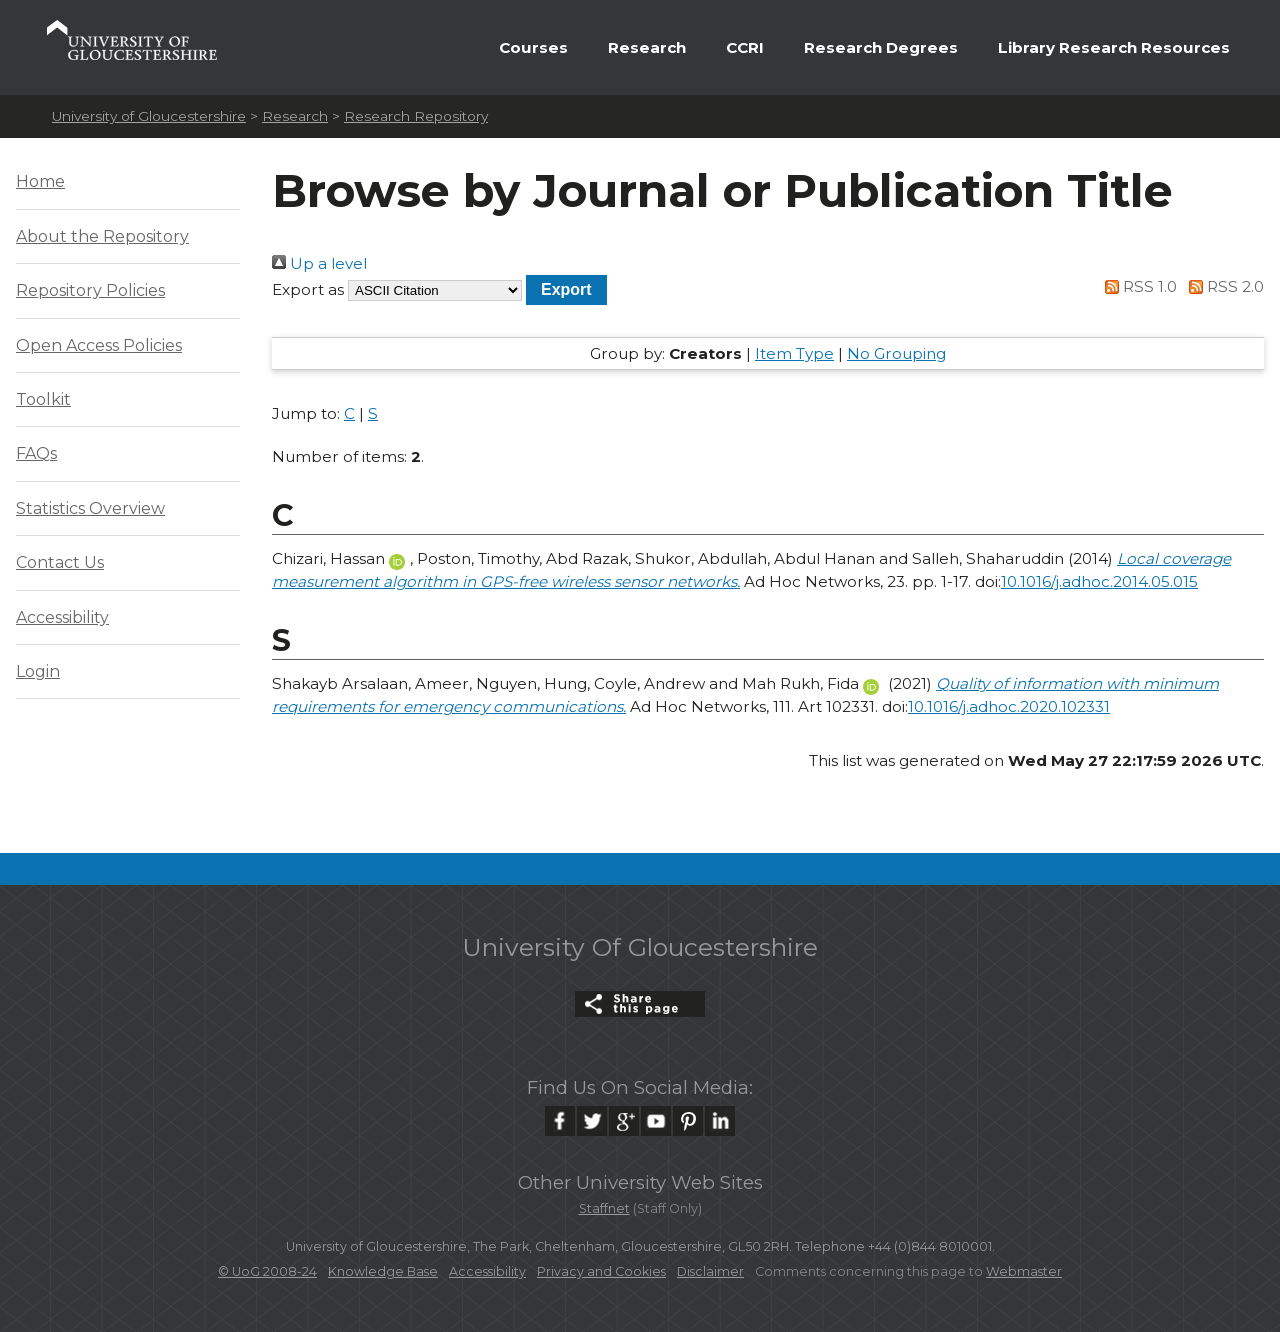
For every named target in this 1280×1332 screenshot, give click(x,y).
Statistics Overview (90, 508)
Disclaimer (710, 1271)
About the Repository (102, 236)
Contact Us (60, 562)
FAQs (36, 453)
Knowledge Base (383, 1271)
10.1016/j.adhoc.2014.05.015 (1099, 581)
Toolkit (43, 399)
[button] (566, 289)
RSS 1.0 (1138, 286)
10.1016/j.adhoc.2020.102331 (1009, 706)
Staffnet (604, 1208)
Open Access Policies (99, 345)
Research (647, 47)
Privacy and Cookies (601, 1271)
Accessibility (62, 617)
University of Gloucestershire (149, 116)
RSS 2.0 (1222, 286)
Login (38, 671)
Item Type (794, 353)
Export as (308, 289)
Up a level (319, 263)
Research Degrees (881, 47)
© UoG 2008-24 (267, 1271)
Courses (533, 47)
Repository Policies (90, 290)
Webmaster (1024, 1271)
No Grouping (896, 353)
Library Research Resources (1114, 47)
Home (40, 181)
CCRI (745, 47)
